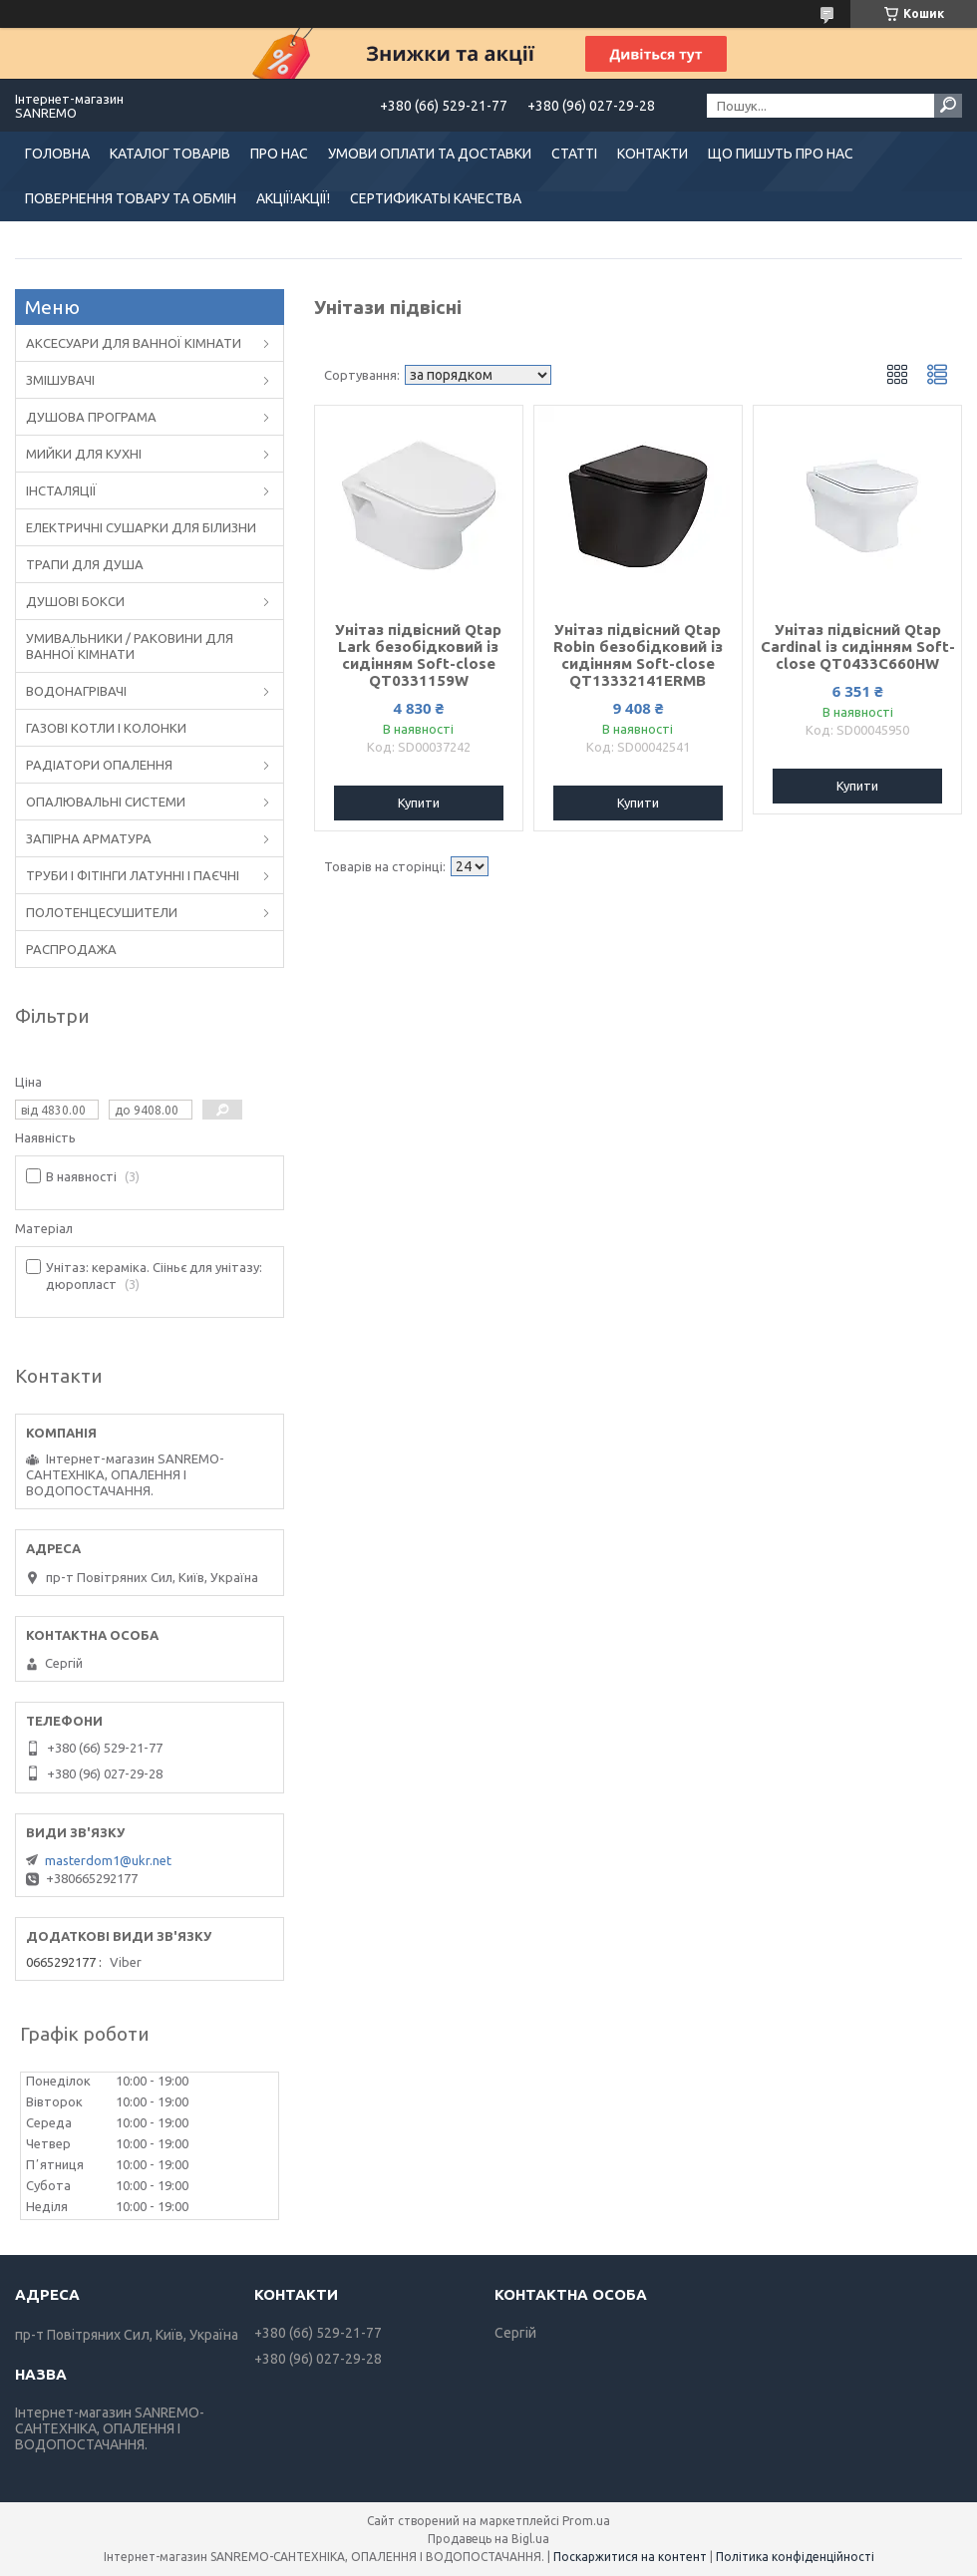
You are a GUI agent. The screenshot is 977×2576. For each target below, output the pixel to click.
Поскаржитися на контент (630, 2556)
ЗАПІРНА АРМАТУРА (89, 838)
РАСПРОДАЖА (71, 949)
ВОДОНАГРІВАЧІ (76, 691)
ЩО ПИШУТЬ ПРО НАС (780, 153)
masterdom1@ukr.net (108, 1860)
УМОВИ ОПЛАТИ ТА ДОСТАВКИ (429, 153)
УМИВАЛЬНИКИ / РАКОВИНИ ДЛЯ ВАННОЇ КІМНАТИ (129, 646)
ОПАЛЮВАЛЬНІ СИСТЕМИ (105, 801)
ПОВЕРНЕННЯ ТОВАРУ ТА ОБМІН (130, 198)
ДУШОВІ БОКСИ (75, 601)
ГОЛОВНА (57, 153)
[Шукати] (948, 106)
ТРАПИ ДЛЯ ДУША (85, 564)
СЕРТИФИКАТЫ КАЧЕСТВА (435, 198)
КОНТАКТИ (652, 153)
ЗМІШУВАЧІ (60, 380)
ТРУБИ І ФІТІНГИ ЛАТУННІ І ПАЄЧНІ (132, 875)
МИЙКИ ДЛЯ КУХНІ (84, 454)
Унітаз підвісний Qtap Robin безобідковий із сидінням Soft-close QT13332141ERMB (638, 655)
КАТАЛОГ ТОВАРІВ (170, 153)
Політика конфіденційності (795, 2556)
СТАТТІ (574, 153)
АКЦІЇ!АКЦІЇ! (293, 198)
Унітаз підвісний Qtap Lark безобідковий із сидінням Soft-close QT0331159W (418, 655)
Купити (419, 802)
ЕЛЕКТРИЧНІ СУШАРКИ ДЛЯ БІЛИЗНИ (141, 527)
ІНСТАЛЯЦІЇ (61, 490)
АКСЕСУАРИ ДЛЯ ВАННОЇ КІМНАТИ (133, 343)
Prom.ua (586, 2520)
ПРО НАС (279, 153)
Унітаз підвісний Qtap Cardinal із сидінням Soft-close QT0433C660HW (858, 646)
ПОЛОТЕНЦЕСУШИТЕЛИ (101, 912)
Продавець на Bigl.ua (488, 2538)
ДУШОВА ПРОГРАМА (91, 417)
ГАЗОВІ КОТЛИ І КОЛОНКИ (106, 728)
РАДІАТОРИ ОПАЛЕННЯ (99, 765)
